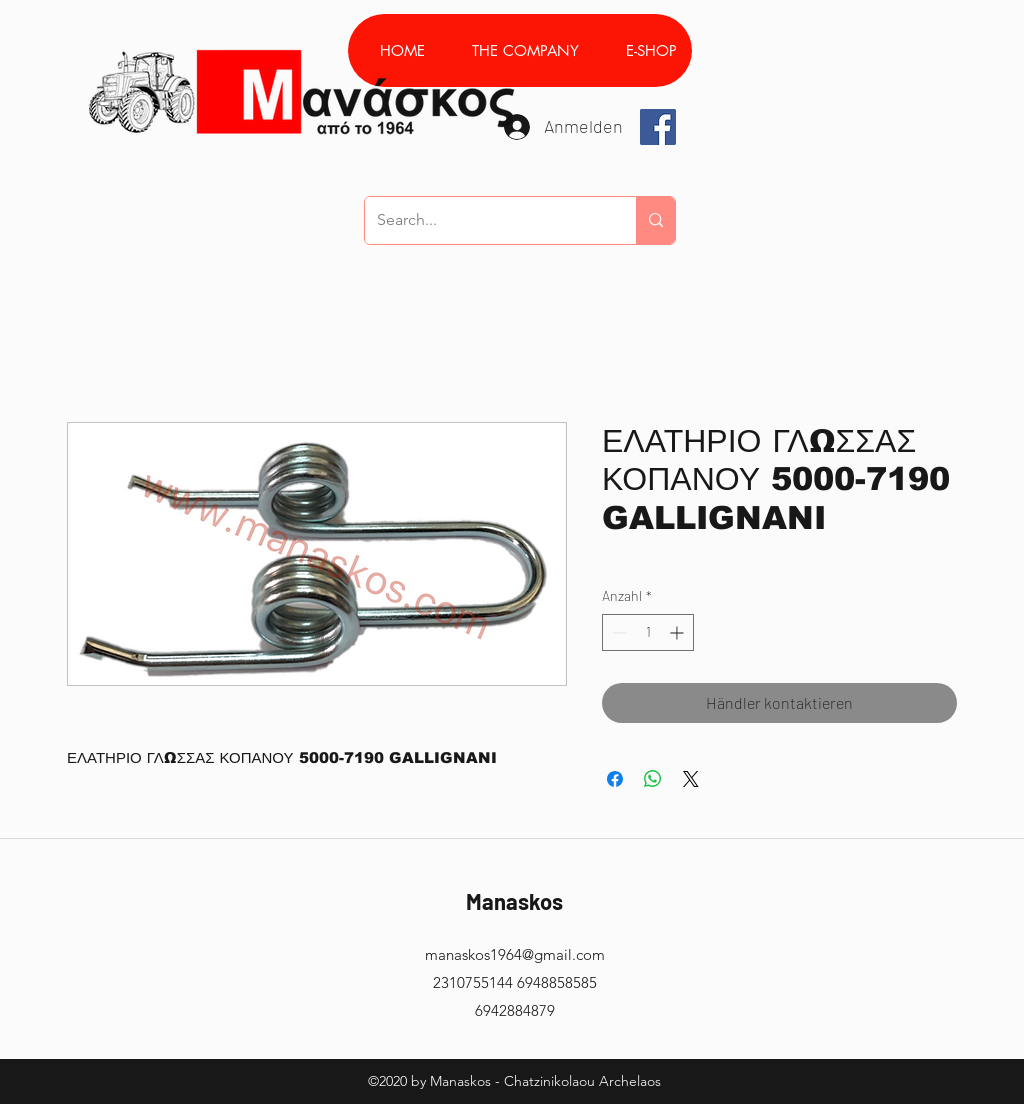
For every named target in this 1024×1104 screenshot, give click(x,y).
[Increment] (678, 632)
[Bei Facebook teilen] (615, 779)
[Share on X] (691, 779)
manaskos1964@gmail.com (515, 954)
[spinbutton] (648, 632)
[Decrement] (617, 632)
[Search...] (485, 220)
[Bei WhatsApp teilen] (653, 779)
